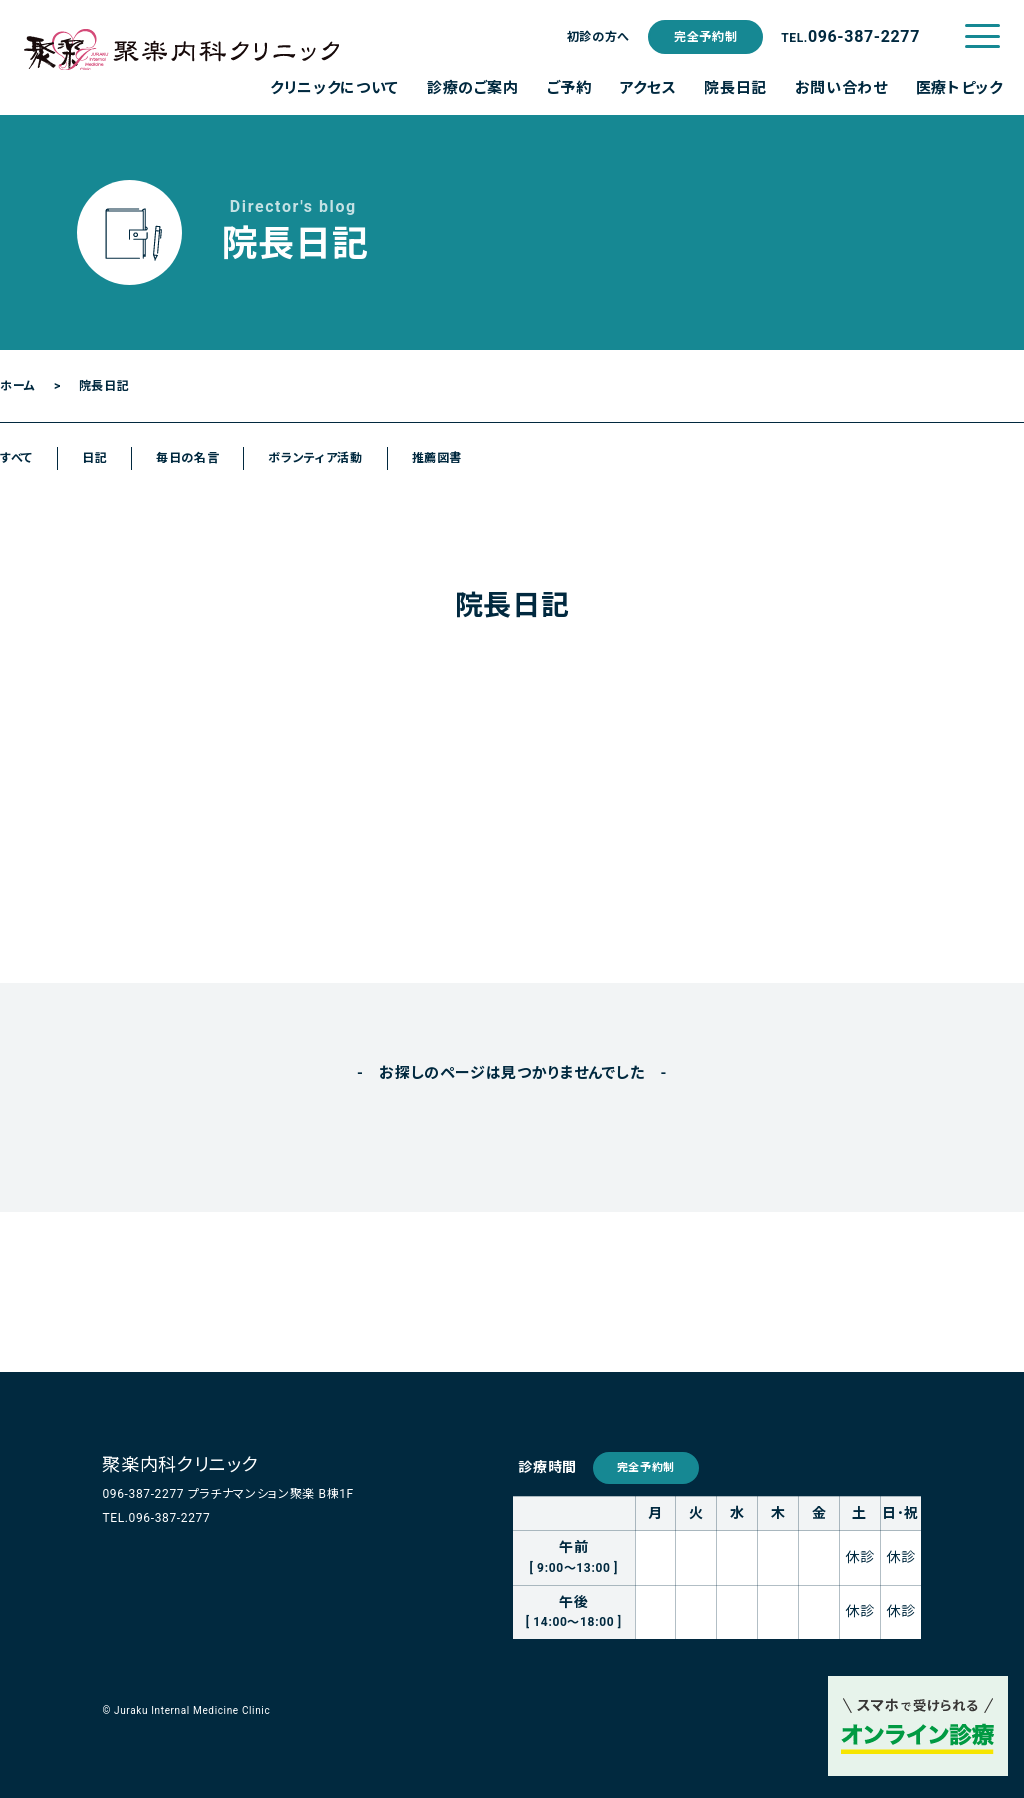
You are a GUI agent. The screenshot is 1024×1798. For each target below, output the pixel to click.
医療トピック (959, 88)
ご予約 (569, 88)
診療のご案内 (473, 88)
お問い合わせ (841, 88)
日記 (94, 458)
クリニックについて (334, 88)
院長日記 (735, 88)
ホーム (18, 386)
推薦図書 (437, 458)
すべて (16, 458)
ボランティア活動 (315, 458)
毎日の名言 (187, 458)
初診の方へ (598, 37)
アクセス (648, 88)
